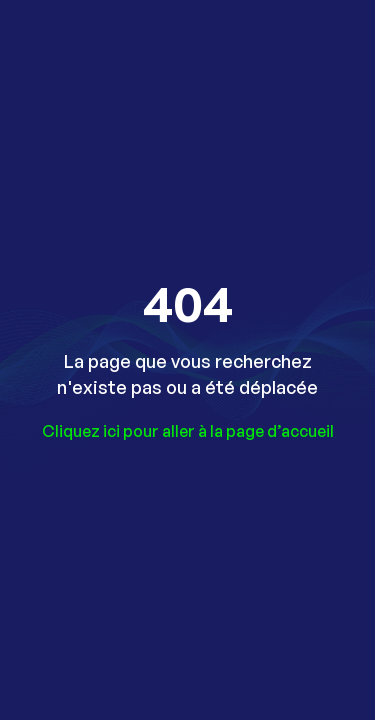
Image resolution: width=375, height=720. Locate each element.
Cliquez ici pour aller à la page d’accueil (188, 431)
